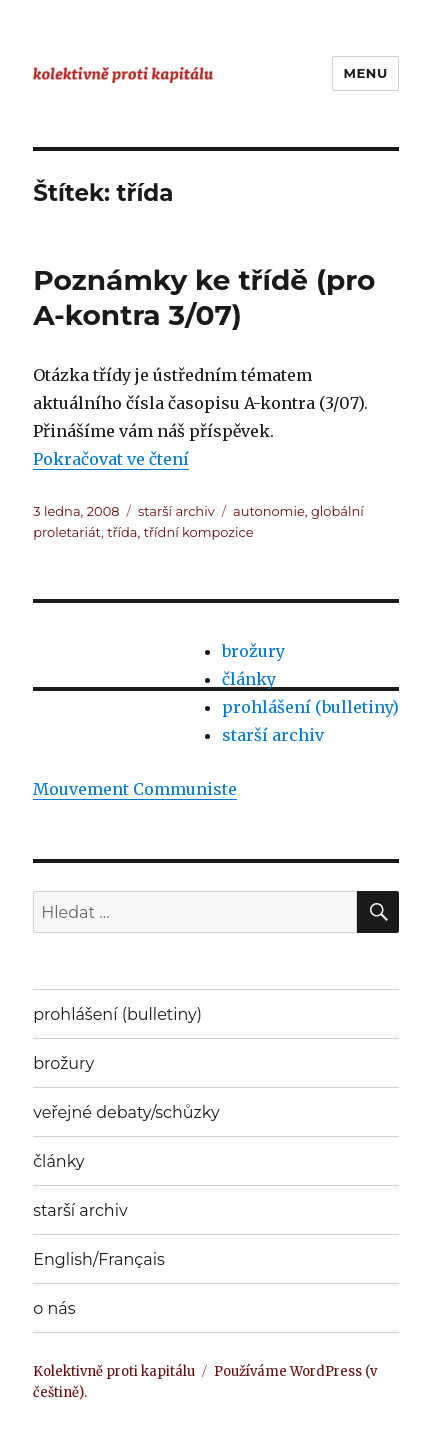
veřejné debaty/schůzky (126, 1112)
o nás (54, 1308)
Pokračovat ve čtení (111, 459)
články (249, 679)
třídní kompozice (199, 532)
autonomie (269, 511)
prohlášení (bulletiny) (310, 707)
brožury (253, 651)
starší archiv (176, 511)
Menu (365, 73)
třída (122, 532)
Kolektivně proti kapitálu (114, 1371)
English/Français (99, 1259)
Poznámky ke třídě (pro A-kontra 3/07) (204, 297)
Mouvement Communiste (135, 789)
